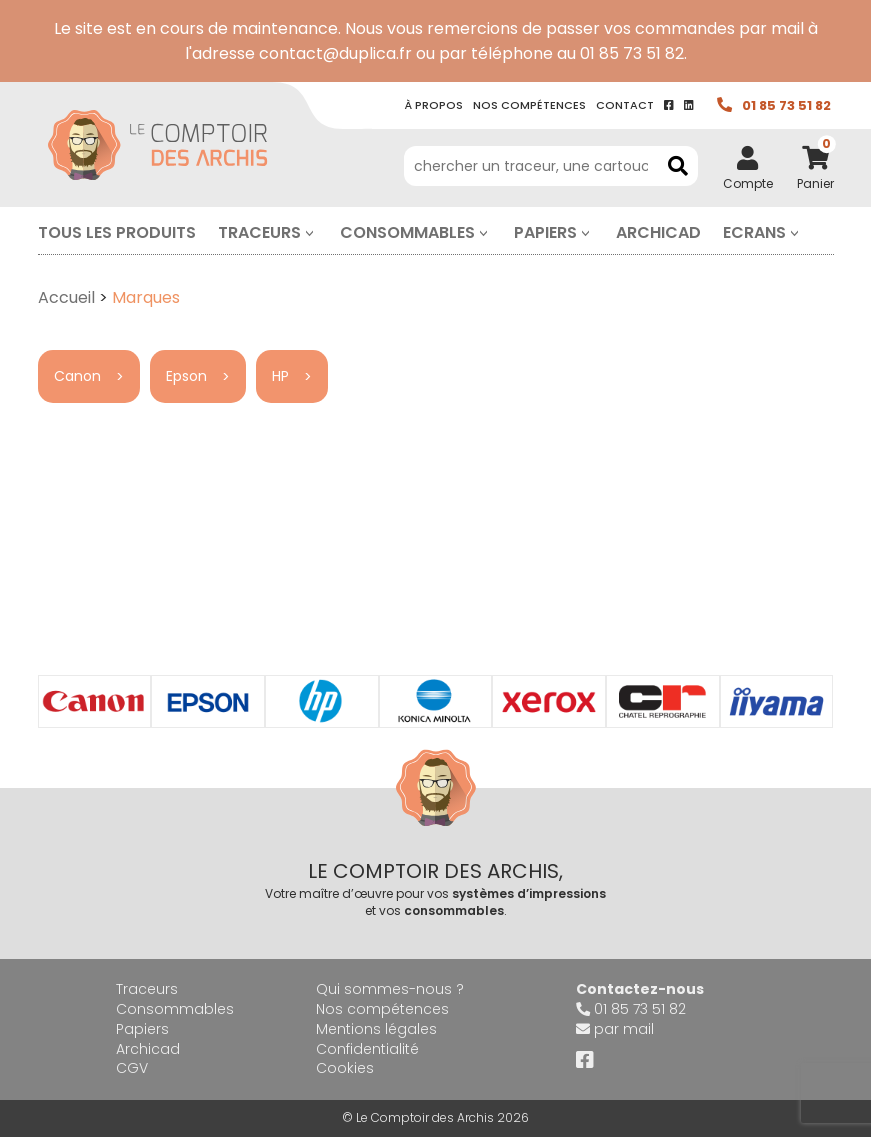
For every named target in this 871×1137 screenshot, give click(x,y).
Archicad (658, 232)
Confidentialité (367, 1049)
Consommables (407, 232)
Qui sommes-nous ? (390, 989)
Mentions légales (376, 1029)
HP (280, 376)
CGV (132, 1068)
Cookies (345, 1068)
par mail (624, 1029)
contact (625, 105)
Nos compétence (529, 105)
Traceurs (259, 232)
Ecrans (754, 232)
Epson (186, 376)
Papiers (545, 232)
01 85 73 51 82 (786, 105)
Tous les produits (117, 232)
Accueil (66, 297)
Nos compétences (382, 1009)
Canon (77, 376)
